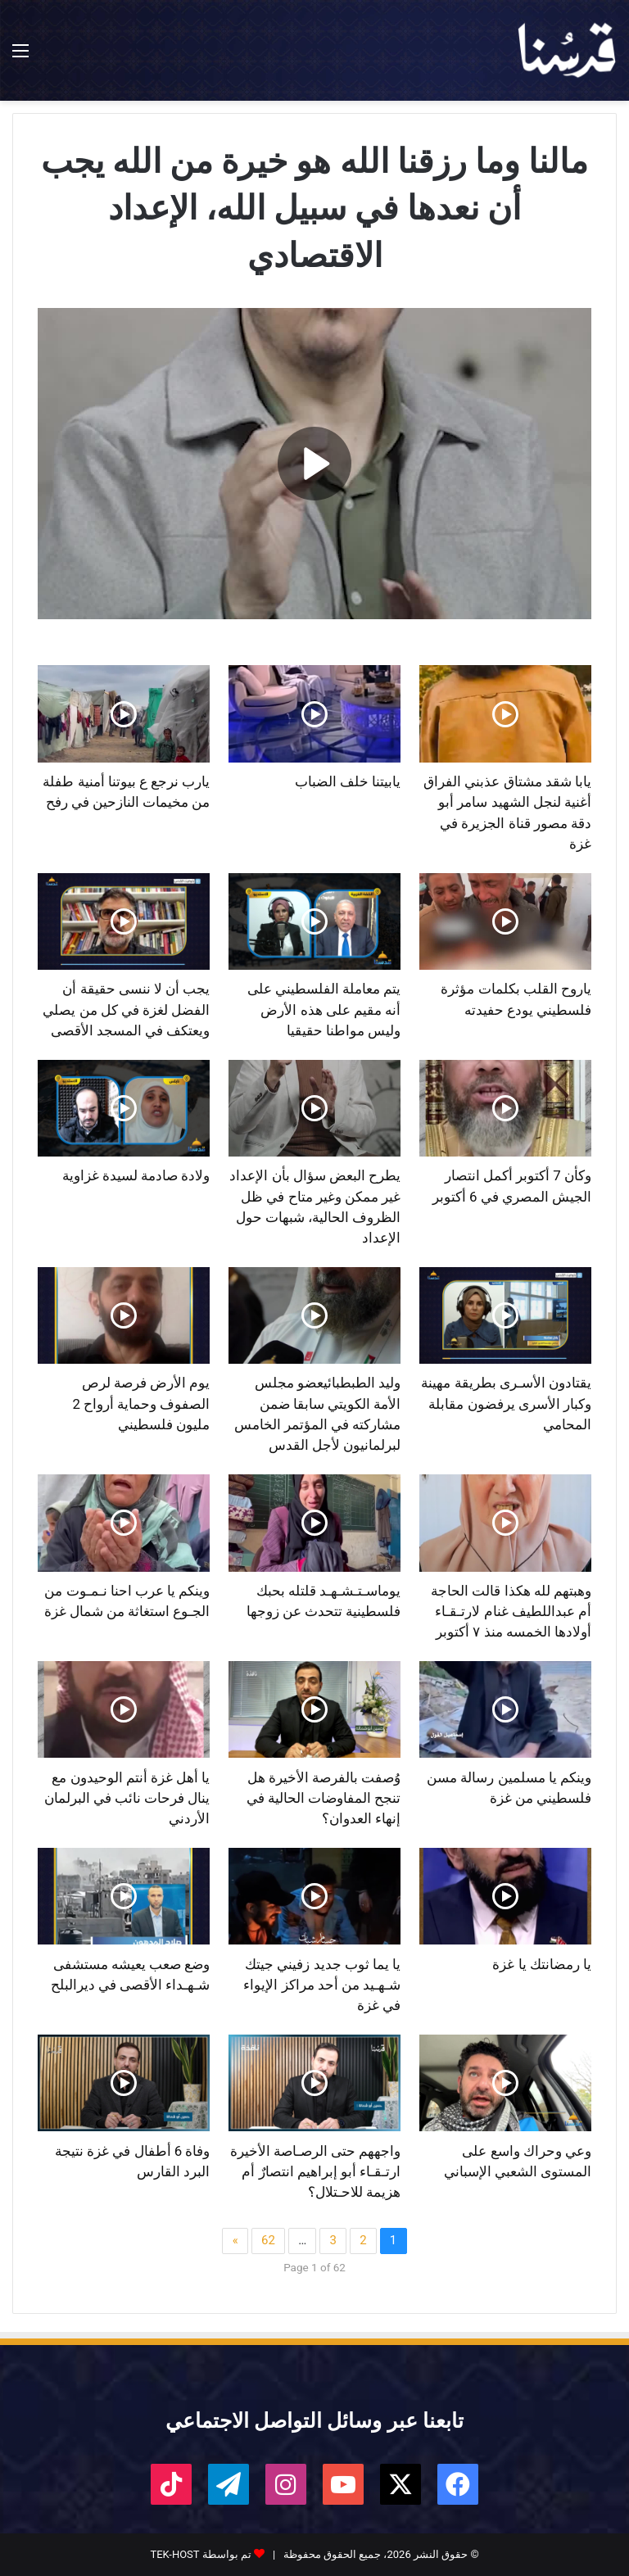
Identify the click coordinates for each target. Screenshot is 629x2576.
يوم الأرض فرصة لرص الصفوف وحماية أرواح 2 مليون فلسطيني (141, 1403)
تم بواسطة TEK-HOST (200, 2554)
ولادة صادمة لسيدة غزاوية (136, 1175)
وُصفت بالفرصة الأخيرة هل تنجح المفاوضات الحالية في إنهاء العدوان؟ (324, 1798)
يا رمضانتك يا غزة (541, 1964)
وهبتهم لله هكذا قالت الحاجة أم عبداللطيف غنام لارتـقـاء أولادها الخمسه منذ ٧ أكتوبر (511, 1611)
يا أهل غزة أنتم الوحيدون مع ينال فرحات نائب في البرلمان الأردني (127, 1798)
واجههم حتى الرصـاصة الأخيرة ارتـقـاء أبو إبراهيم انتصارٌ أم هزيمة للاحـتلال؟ (315, 2172)
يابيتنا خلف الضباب (347, 781)
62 (268, 2240)
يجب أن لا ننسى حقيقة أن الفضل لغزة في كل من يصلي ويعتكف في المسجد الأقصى (126, 1009)
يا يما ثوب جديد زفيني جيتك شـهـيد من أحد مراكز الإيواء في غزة (321, 1985)
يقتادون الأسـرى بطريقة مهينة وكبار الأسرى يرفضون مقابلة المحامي (506, 1403)
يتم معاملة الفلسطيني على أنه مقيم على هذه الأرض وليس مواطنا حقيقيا (324, 1009)
